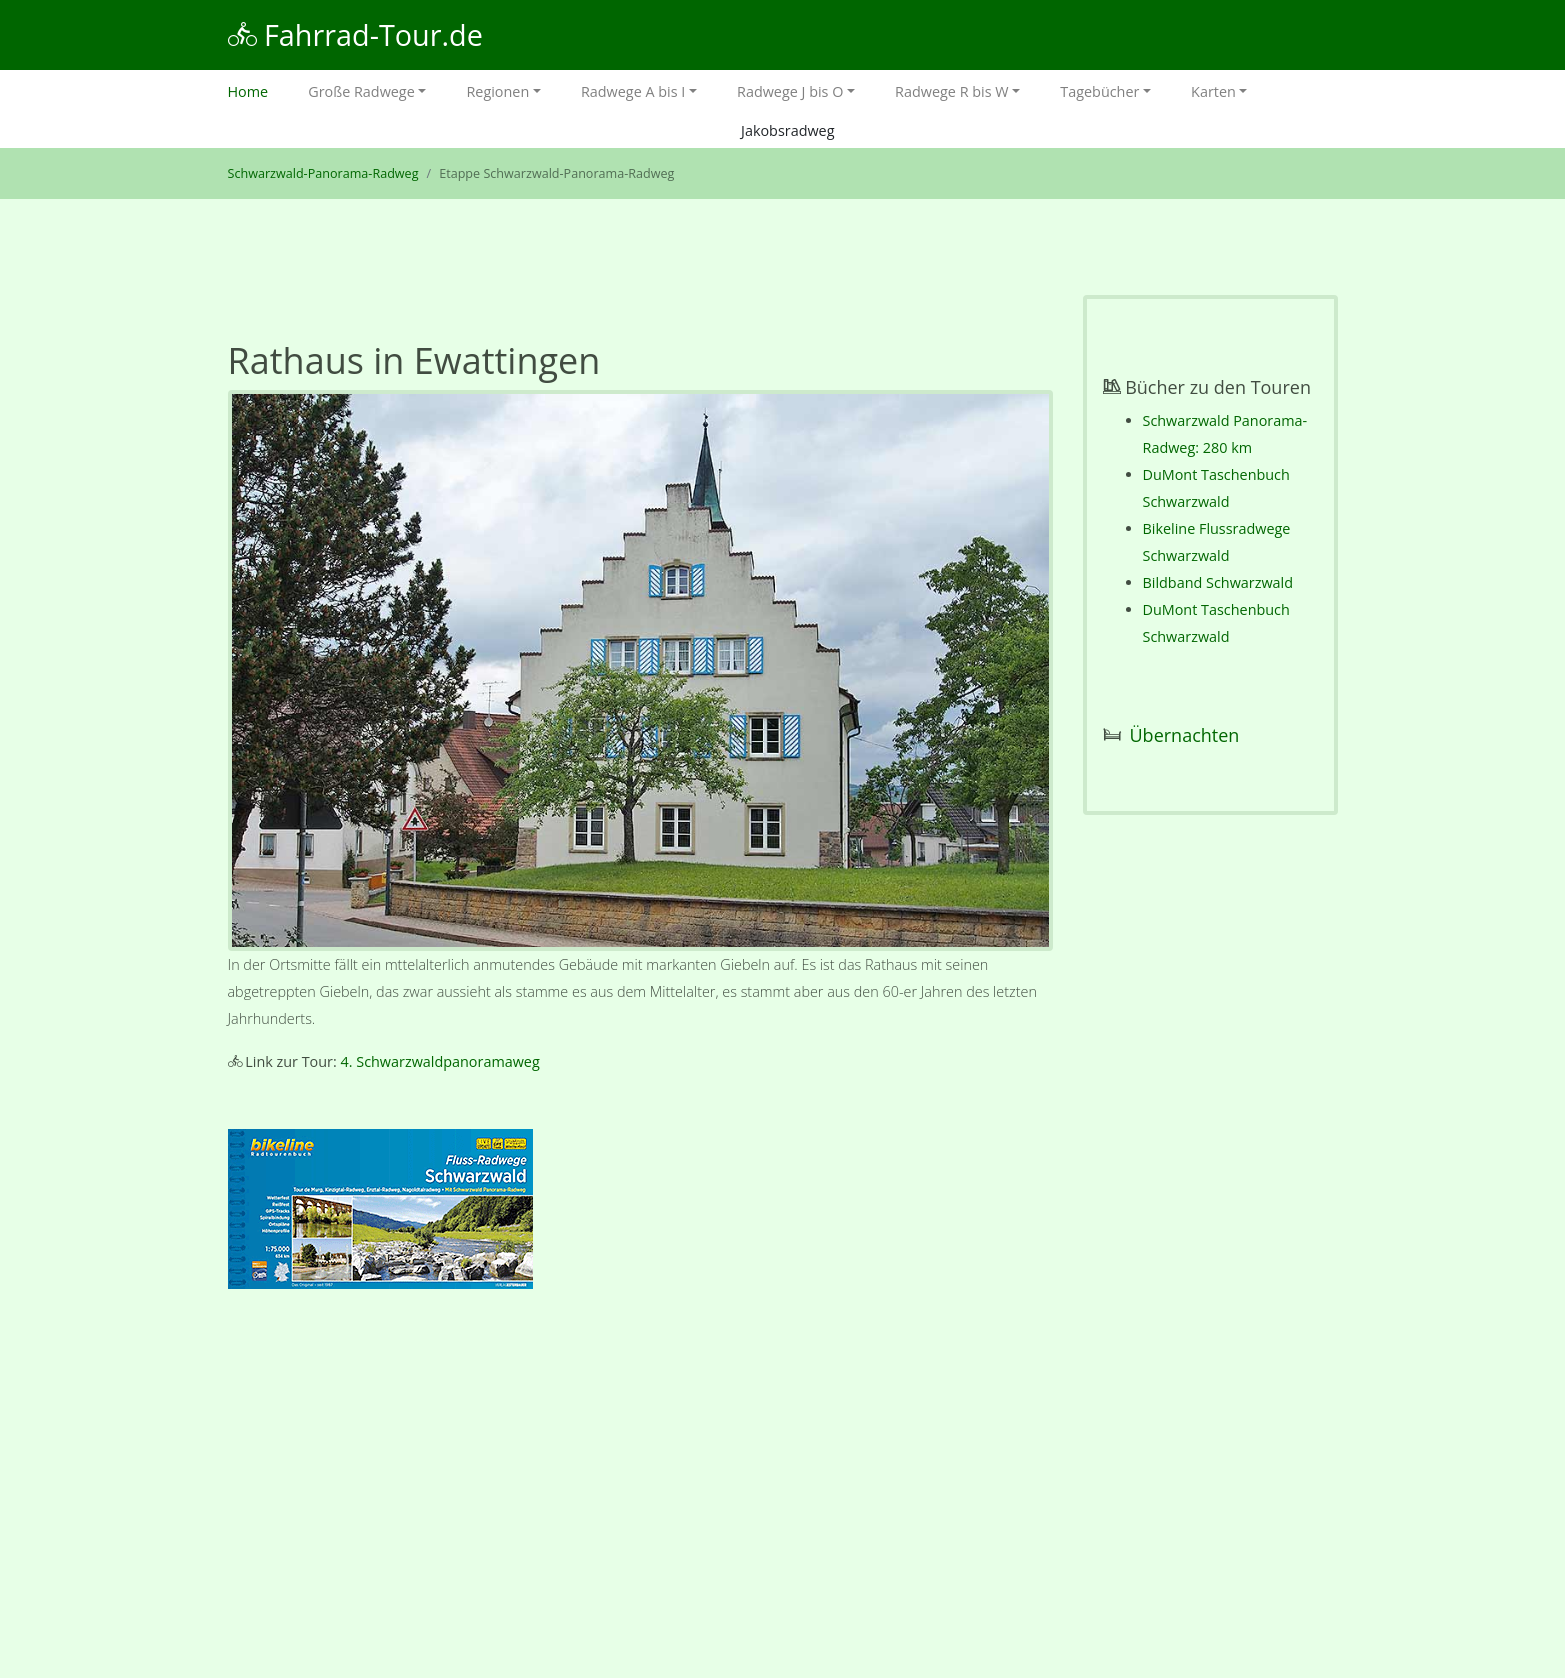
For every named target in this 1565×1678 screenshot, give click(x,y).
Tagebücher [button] (1099, 91)
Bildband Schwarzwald (1218, 582)
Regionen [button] (497, 91)
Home (258, 89)
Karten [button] (1213, 91)
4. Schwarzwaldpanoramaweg (440, 1061)
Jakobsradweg (787, 130)
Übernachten (1185, 735)
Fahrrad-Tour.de (355, 34)
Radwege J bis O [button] (790, 91)
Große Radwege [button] (361, 91)
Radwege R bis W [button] (952, 91)
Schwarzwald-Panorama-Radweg (323, 173)
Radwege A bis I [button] (633, 91)
